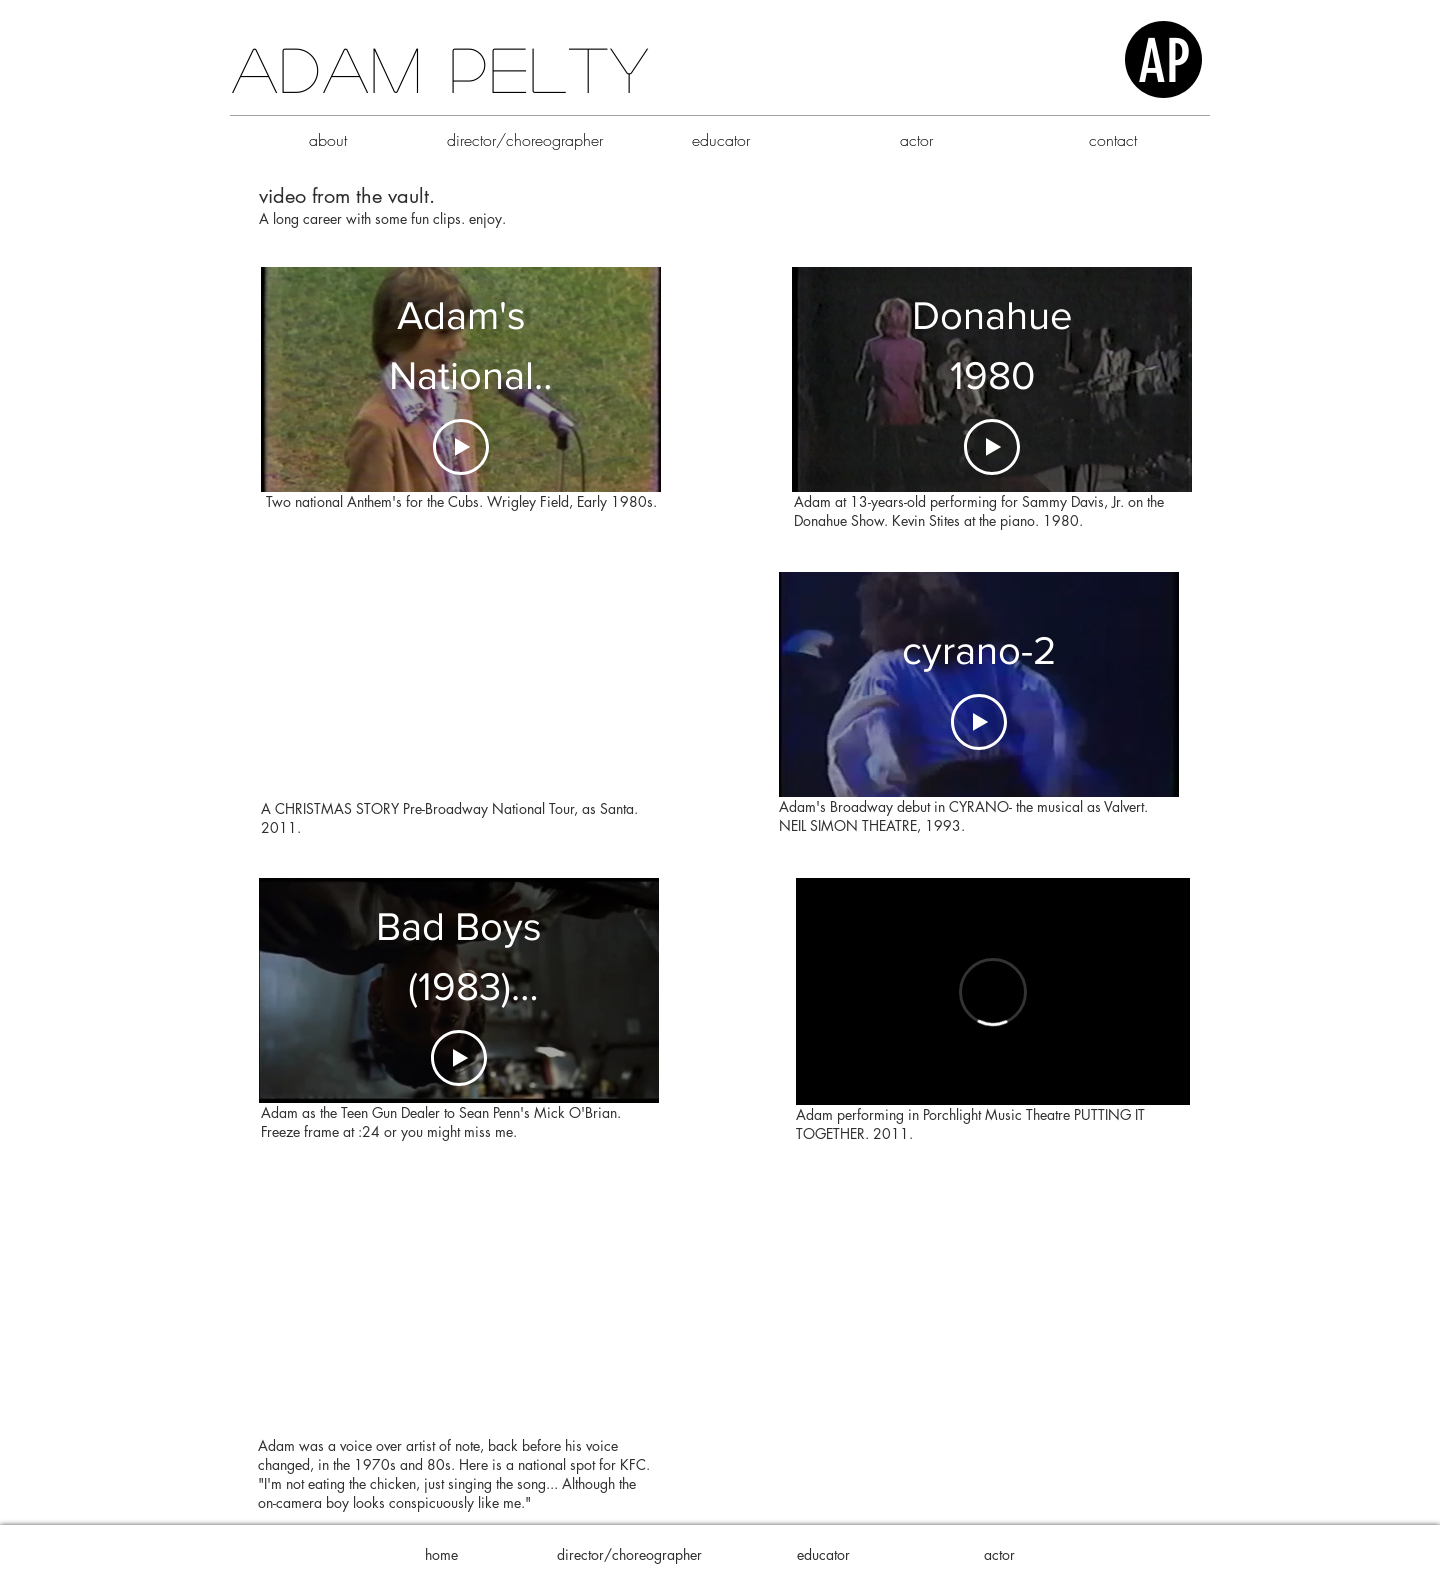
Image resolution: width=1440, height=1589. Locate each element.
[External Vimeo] (993, 991)
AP (1164, 61)
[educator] (823, 1555)
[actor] (999, 1555)
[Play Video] (461, 447)
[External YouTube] (458, 685)
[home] (441, 1555)
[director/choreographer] (629, 1555)
